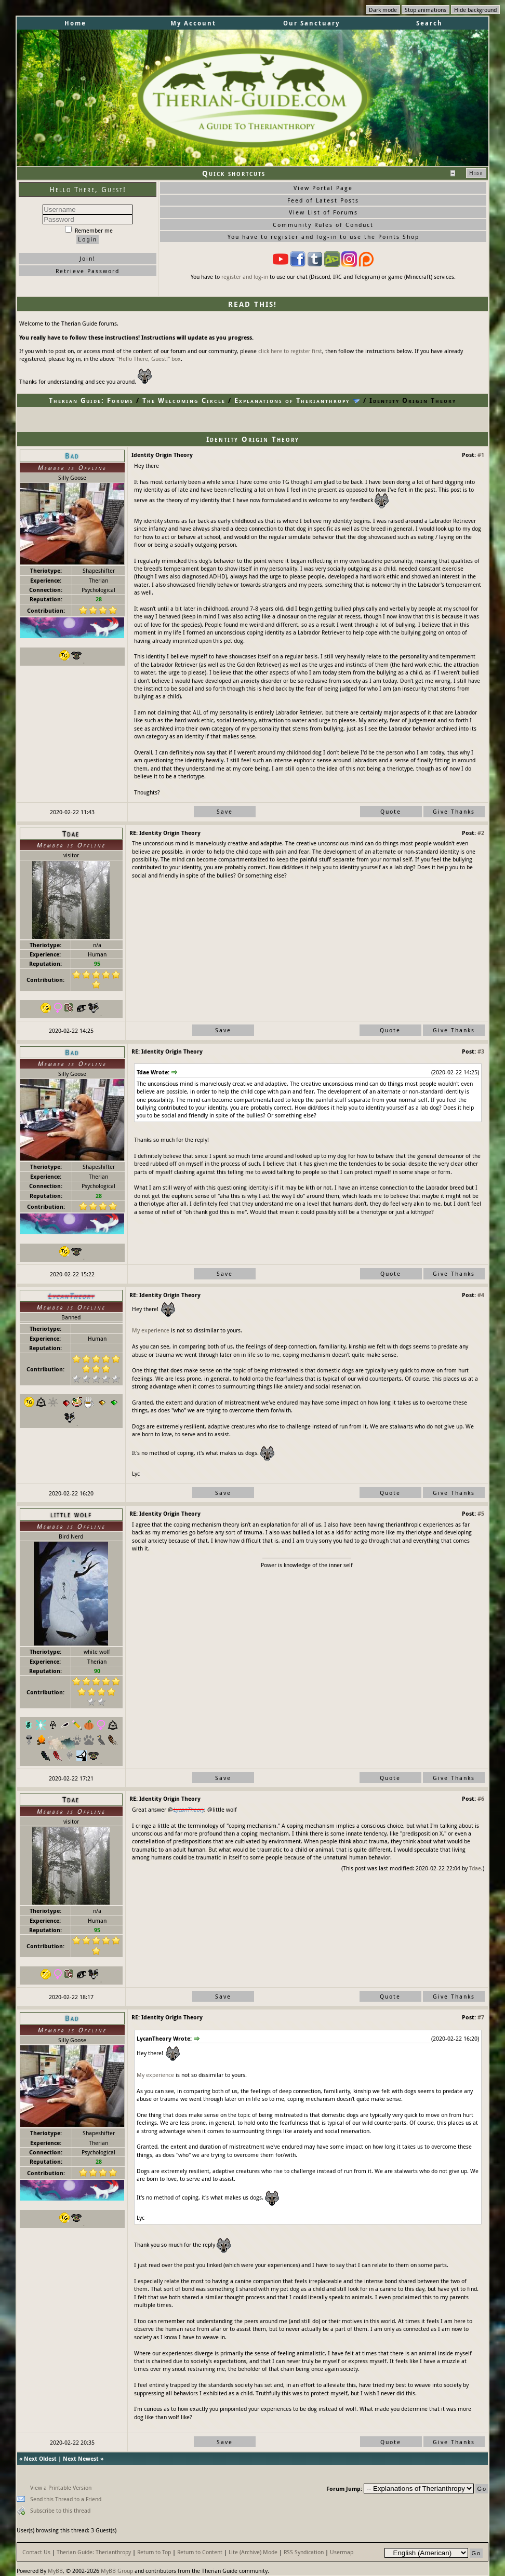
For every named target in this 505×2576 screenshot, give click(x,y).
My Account (193, 23)
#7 (480, 2017)
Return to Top (154, 2552)
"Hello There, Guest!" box (148, 358)
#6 (480, 1798)
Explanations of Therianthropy (292, 400)
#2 (480, 833)
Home (75, 23)
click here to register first (290, 351)
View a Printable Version (60, 2487)
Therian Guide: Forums (91, 400)
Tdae (475, 1868)
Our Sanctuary (311, 23)
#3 (480, 1051)
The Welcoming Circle (183, 400)
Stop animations (425, 10)
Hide (476, 173)
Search (429, 23)
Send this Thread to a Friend (65, 2499)
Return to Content (199, 2552)
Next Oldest (40, 2458)
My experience (150, 1330)
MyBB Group (117, 2570)
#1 (480, 454)
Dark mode (383, 10)
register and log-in (244, 276)
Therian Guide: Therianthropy (94, 2552)
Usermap (341, 2552)
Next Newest (81, 2458)
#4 (480, 1295)
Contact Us (36, 2552)
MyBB (55, 2570)
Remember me (89, 230)
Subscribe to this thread (60, 2510)
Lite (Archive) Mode (253, 2552)
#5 (480, 1513)
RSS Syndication (304, 2552)
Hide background (475, 10)
